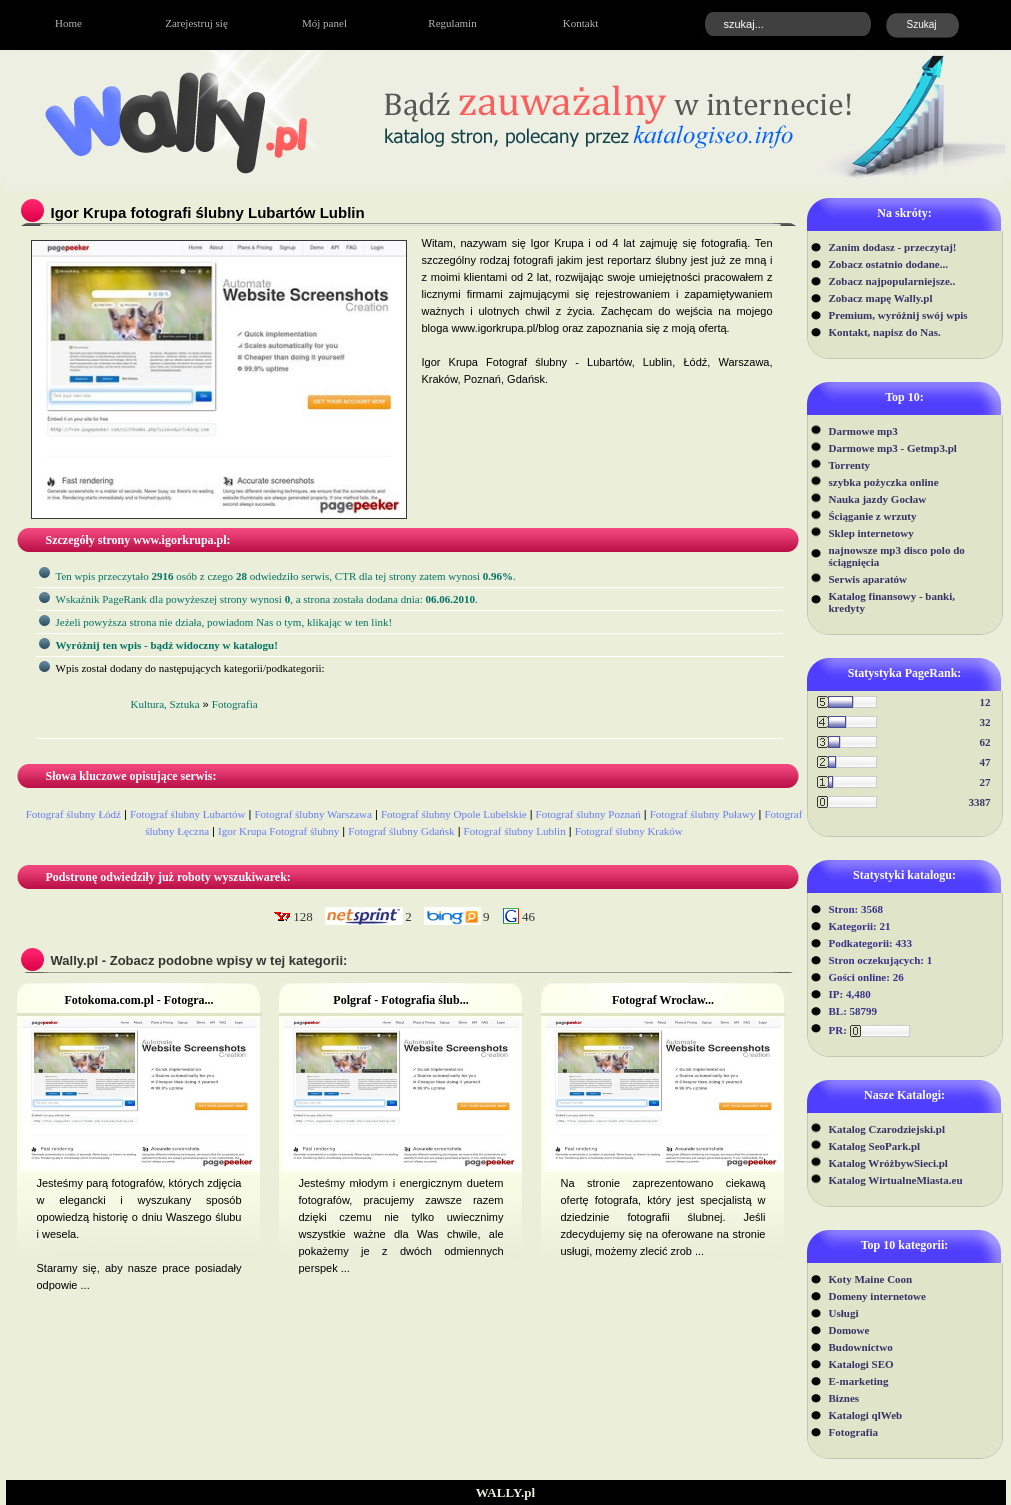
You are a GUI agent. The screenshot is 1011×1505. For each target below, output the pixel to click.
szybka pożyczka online (884, 482)
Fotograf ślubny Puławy (703, 814)
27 (985, 782)
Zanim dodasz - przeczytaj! (893, 247)
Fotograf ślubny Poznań (588, 814)
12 (985, 702)
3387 (980, 802)
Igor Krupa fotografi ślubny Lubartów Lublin (208, 212)
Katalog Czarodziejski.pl (887, 1129)
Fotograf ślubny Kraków (629, 831)
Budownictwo (861, 1347)
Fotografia (853, 1432)
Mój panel (324, 23)
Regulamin (452, 23)
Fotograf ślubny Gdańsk (401, 831)
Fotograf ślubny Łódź (73, 814)
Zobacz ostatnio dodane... (889, 264)
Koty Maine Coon (871, 1279)
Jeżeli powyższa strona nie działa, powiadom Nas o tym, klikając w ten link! (224, 622)
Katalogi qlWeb (866, 1415)
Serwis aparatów (868, 579)
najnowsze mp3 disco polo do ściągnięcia (897, 556)
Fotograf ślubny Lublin (515, 831)
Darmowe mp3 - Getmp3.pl (893, 448)
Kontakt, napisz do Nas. (885, 332)
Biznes (844, 1398)
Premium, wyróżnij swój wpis (898, 315)
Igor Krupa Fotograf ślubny (278, 831)
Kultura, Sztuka (165, 704)
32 (985, 722)
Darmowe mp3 (863, 431)
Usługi (844, 1313)
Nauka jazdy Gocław (878, 499)
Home (68, 23)
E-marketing (859, 1381)
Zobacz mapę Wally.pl (881, 298)
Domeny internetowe (877, 1296)
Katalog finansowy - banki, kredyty (892, 602)
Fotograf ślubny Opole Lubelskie (454, 814)
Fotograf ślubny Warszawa (312, 814)
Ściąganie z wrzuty (873, 516)
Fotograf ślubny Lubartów (187, 814)
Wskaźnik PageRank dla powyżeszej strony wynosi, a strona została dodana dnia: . (267, 599)
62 (985, 742)
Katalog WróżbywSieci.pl (888, 1163)
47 (985, 762)
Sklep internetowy (871, 533)
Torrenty (850, 465)
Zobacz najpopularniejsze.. (892, 281)
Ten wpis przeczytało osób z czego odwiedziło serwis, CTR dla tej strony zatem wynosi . (286, 576)
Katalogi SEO (861, 1364)
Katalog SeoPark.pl (875, 1146)
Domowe (849, 1330)
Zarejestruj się (196, 23)
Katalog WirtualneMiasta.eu (896, 1180)
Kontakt (580, 23)
